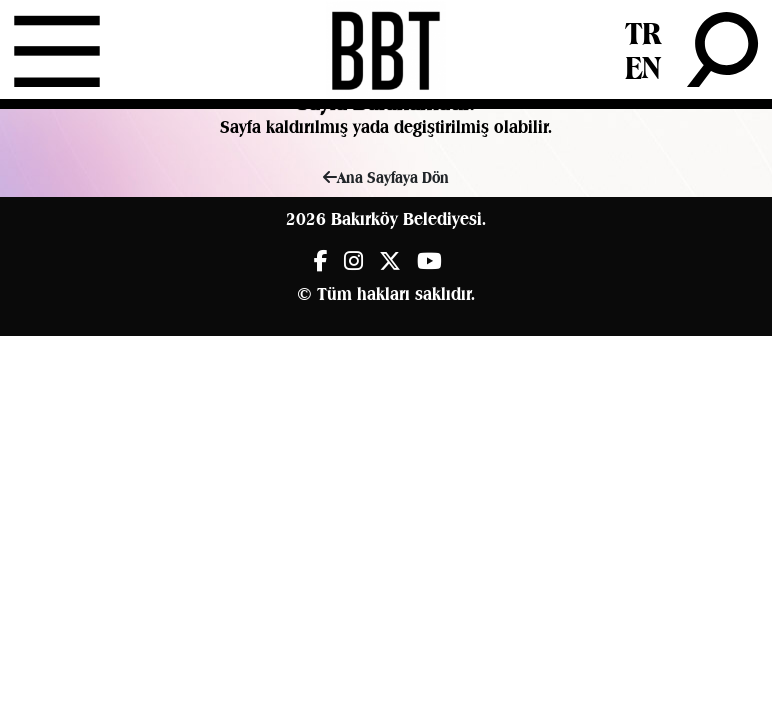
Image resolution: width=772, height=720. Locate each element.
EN (643, 67)
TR (643, 33)
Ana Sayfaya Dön (386, 177)
